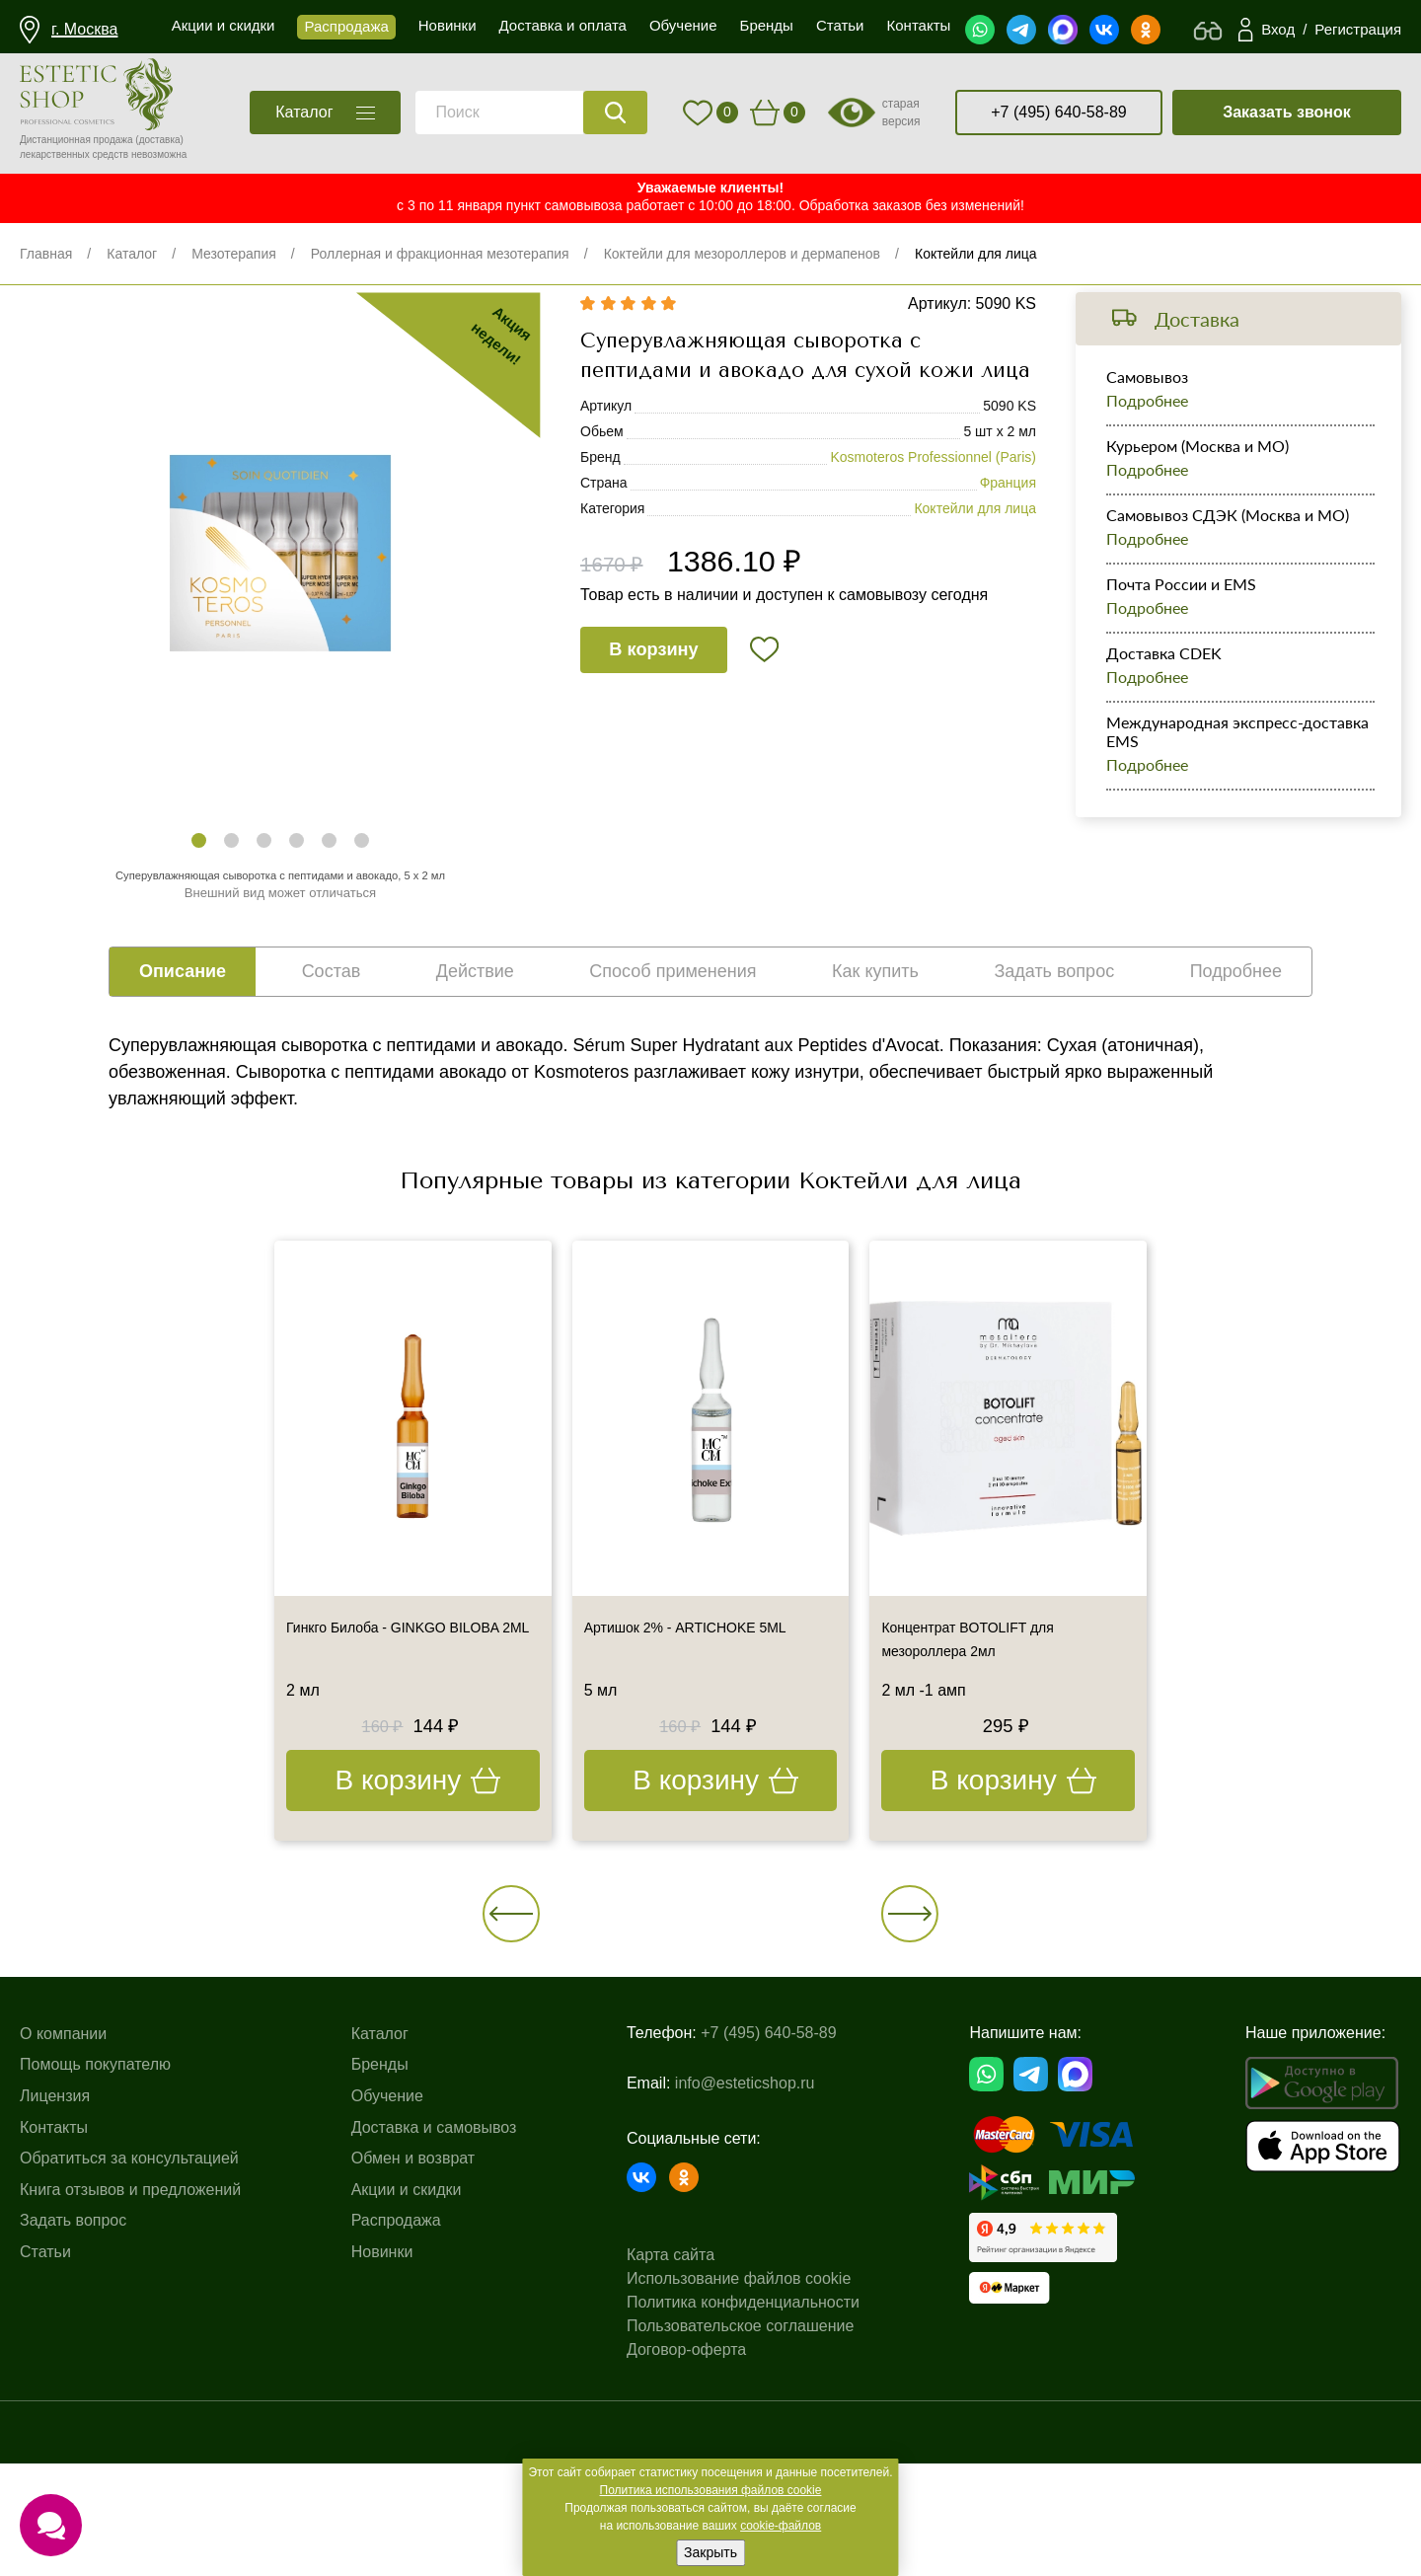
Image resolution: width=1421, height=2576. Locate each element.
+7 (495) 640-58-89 (1058, 112)
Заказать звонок (1287, 112)
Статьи (45, 2397)
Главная (46, 254)
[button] (198, 869)
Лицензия (55, 2242)
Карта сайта (670, 2368)
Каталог (132, 254)
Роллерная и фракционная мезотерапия (440, 254)
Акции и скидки (406, 2335)
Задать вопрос (73, 2366)
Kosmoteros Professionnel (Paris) (933, 523)
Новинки (382, 2397)
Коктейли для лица (976, 254)
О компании (63, 2179)
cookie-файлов (780, 2526)
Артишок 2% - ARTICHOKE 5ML (706, 1691)
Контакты (54, 2272)
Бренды (380, 2210)
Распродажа (396, 2366)
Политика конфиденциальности (743, 2415)
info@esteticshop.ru (745, 2212)
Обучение (387, 2242)
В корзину (674, 733)
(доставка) (159, 139)
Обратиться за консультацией (129, 2304)
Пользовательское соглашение (740, 2439)
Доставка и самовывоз (434, 2272)
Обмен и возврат (413, 2304)
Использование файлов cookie (739, 2392)
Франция (1008, 549)
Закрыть (710, 2552)
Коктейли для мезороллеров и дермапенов (742, 254)
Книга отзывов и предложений (130, 2335)
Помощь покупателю (95, 2210)
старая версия (901, 112)
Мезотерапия (233, 254)
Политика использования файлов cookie (711, 2490)
